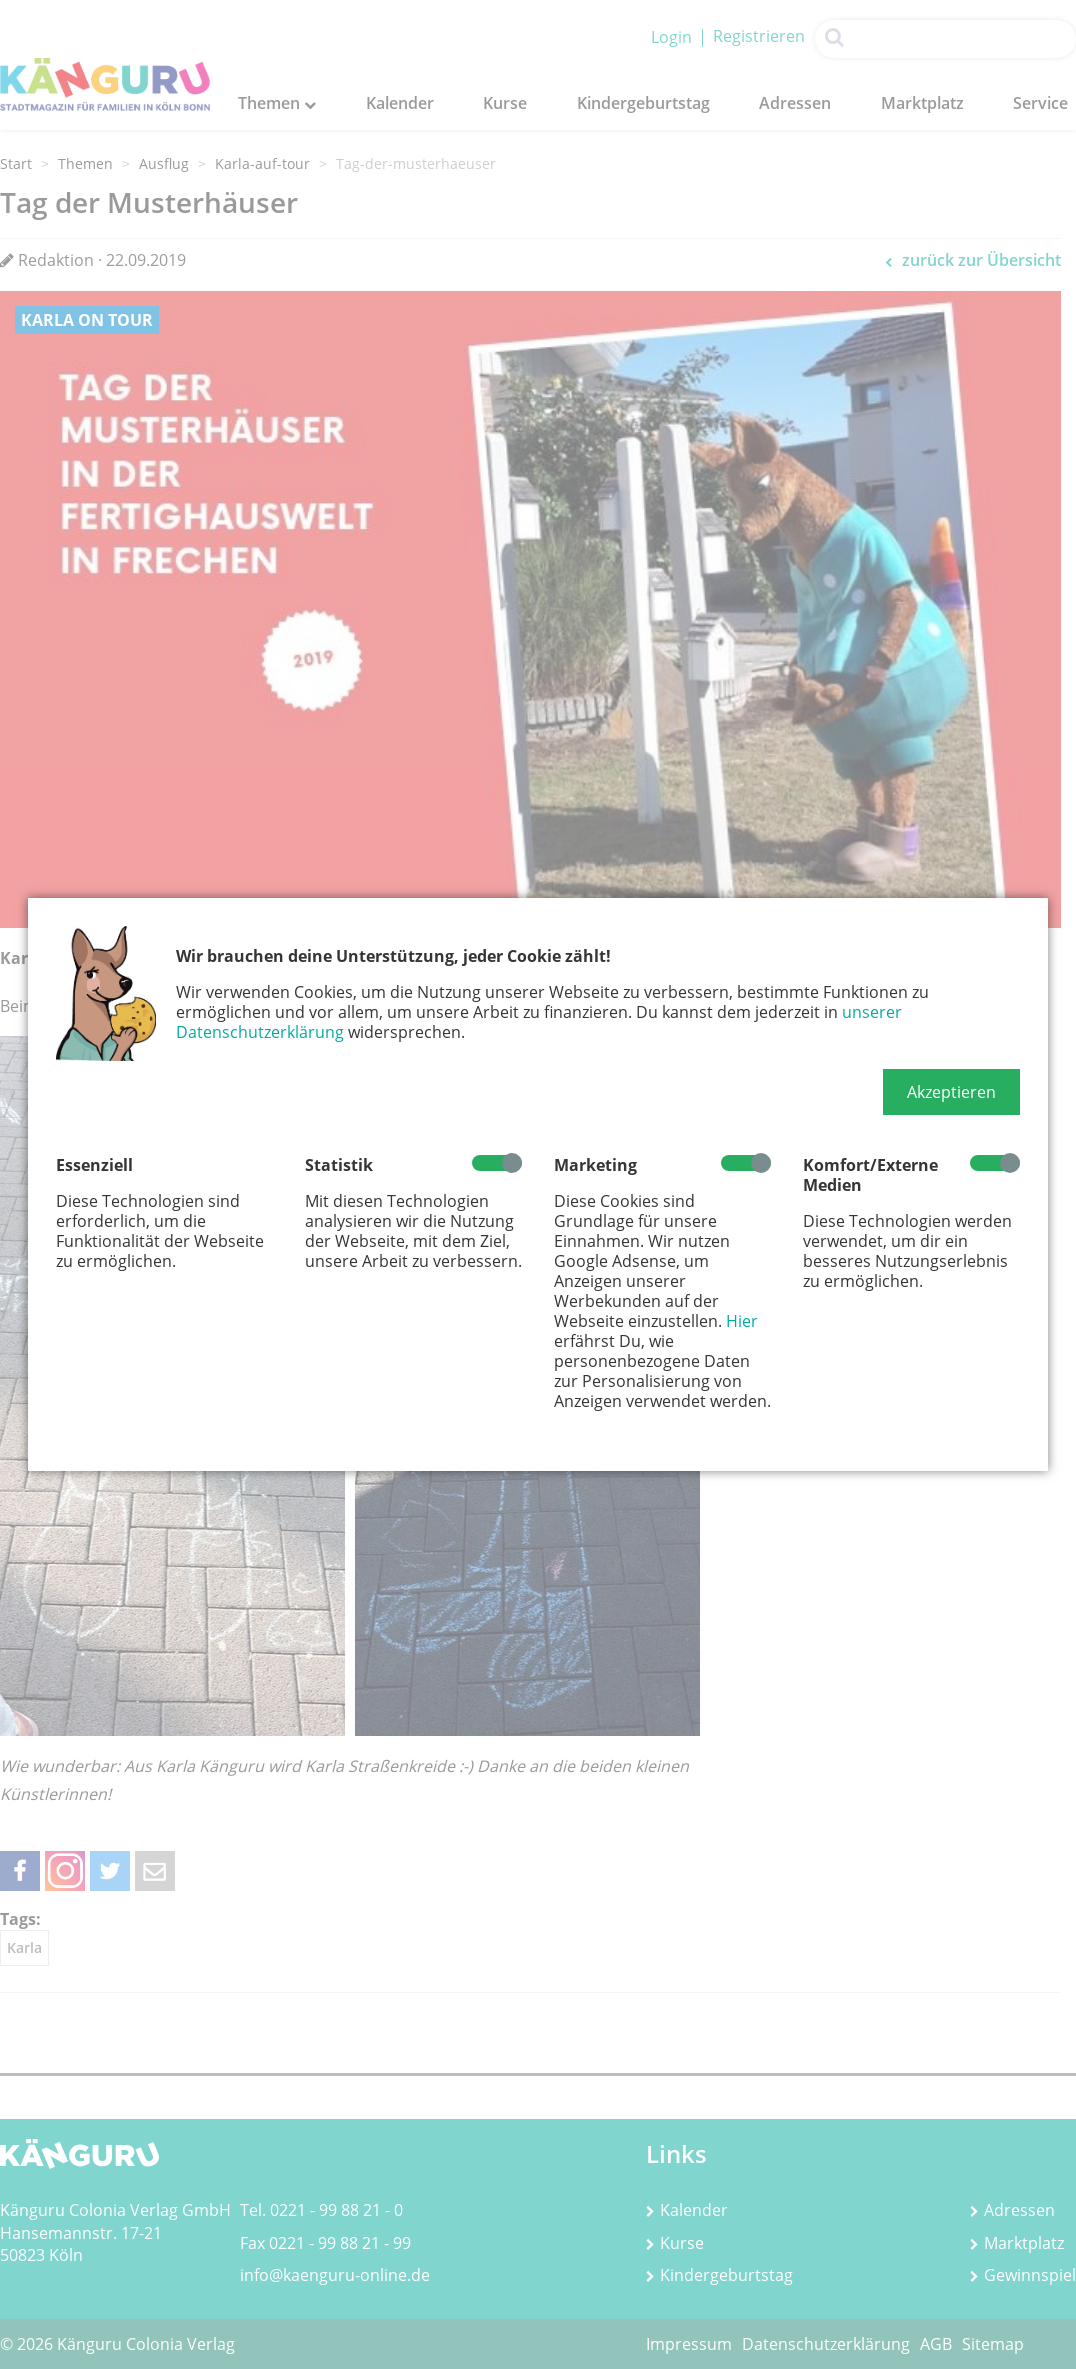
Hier (742, 1321)
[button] (951, 1092)
